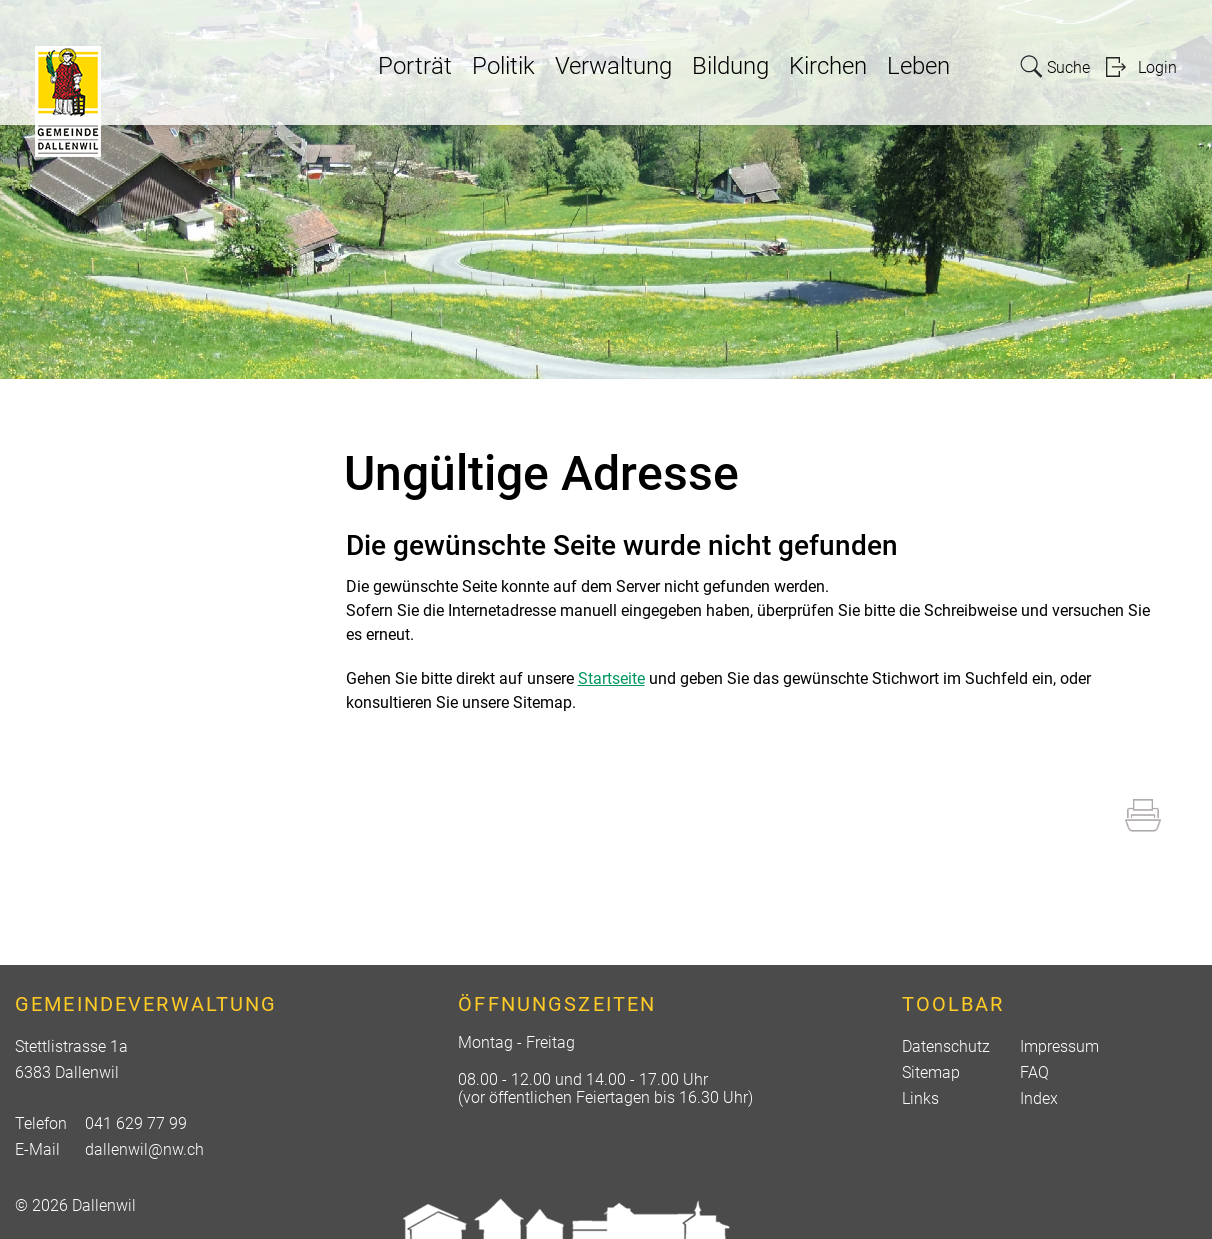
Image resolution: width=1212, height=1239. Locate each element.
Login (1157, 67)
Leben (918, 66)
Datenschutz (946, 1046)
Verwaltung (613, 66)
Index (1039, 1098)
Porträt (415, 66)
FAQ (1034, 1072)
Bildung (730, 66)
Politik (503, 66)
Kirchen (828, 66)
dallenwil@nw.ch (144, 1149)
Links (920, 1098)
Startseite (611, 678)
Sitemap (931, 1072)
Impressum (1059, 1046)
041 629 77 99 (136, 1123)
